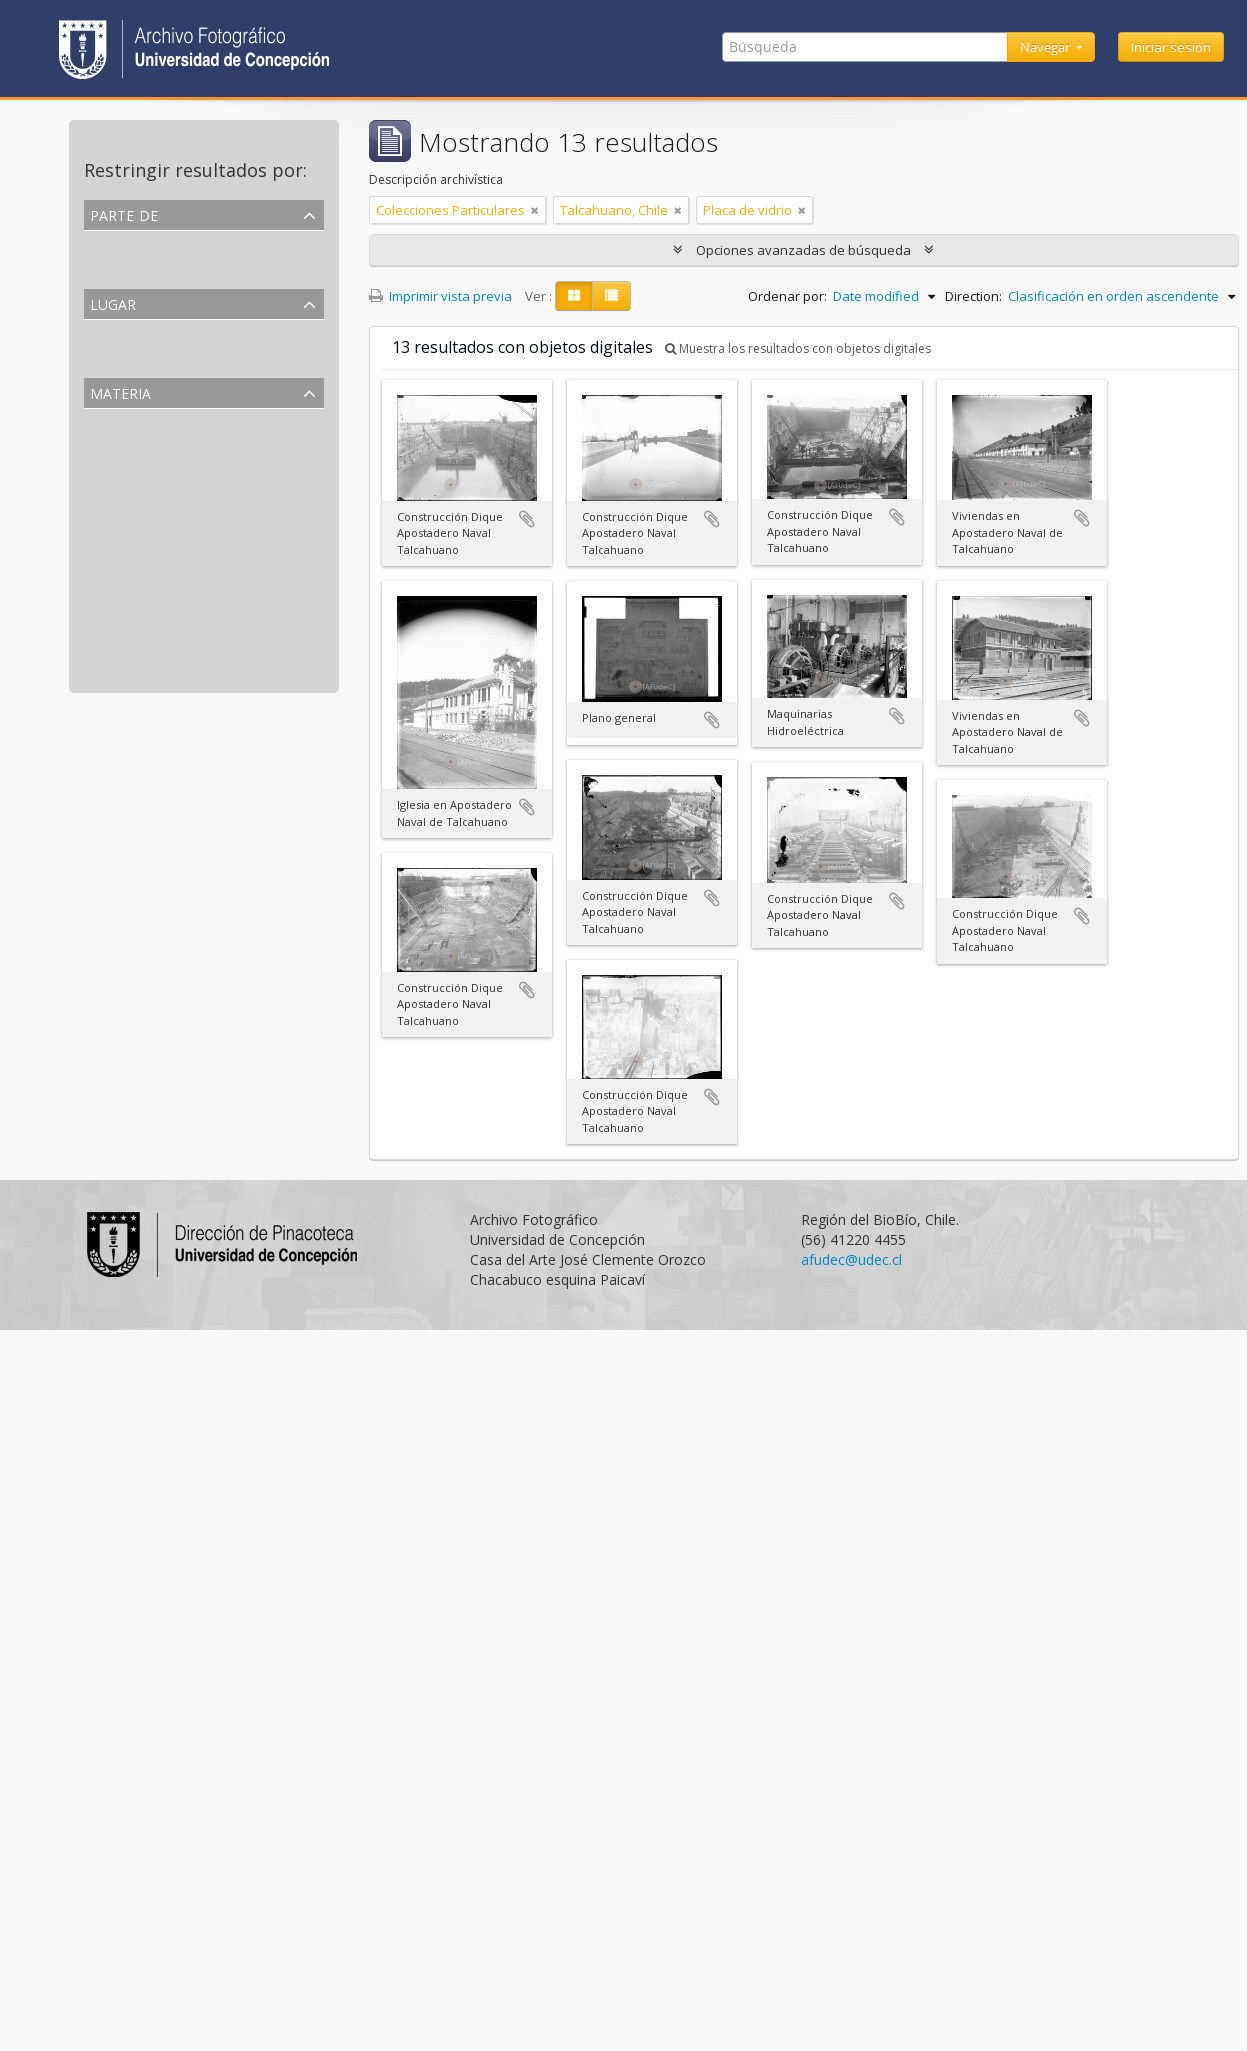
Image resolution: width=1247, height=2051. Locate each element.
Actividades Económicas (159, 517)
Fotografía (118, 445)
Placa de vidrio (132, 469)
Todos (106, 243)
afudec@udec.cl (851, 1259)
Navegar (1046, 47)
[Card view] (574, 296)
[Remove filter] (535, 210)
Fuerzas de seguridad (151, 613)
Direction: (973, 296)
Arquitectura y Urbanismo (165, 493)
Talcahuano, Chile (142, 356)
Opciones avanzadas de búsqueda (803, 250)
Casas (105, 661)
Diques (108, 565)
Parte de (124, 213)
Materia (120, 391)
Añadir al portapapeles (527, 519)
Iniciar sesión (1171, 47)
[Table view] (611, 296)
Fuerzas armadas (138, 637)
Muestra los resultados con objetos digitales (798, 348)
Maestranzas (126, 541)
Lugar (113, 302)
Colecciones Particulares (162, 267)
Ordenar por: (787, 296)
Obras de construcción (155, 589)
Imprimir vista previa (440, 296)
